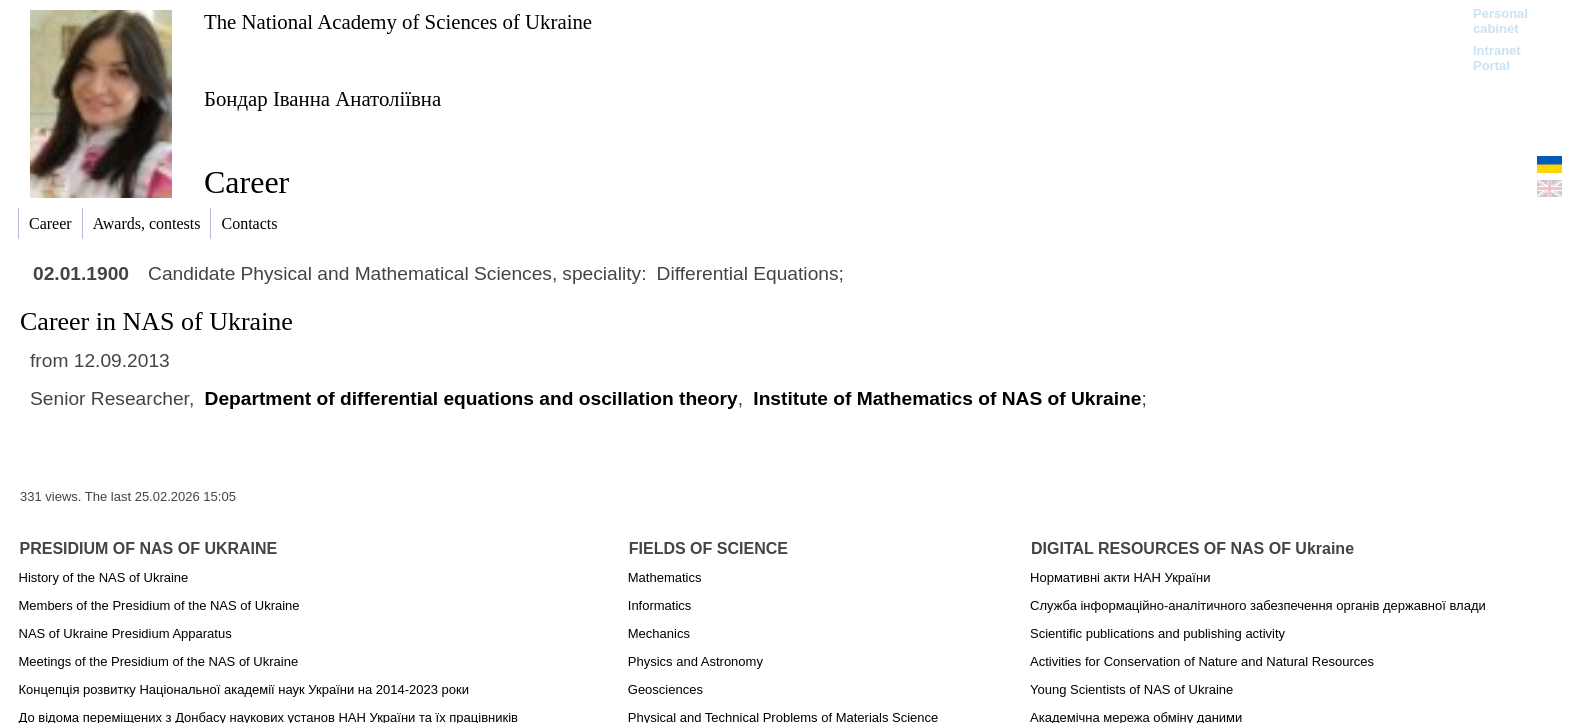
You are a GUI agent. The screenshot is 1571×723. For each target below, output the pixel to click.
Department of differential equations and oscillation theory (471, 398)
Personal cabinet (1500, 21)
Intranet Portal (1497, 58)
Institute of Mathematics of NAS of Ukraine (947, 398)
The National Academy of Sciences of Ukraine (398, 21)
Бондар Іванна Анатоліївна (322, 98)
